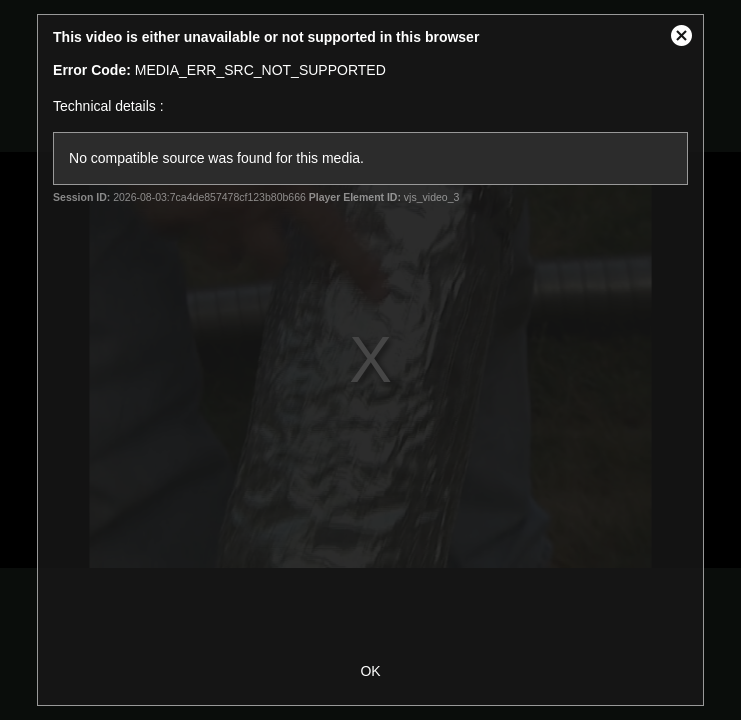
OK (370, 671)
